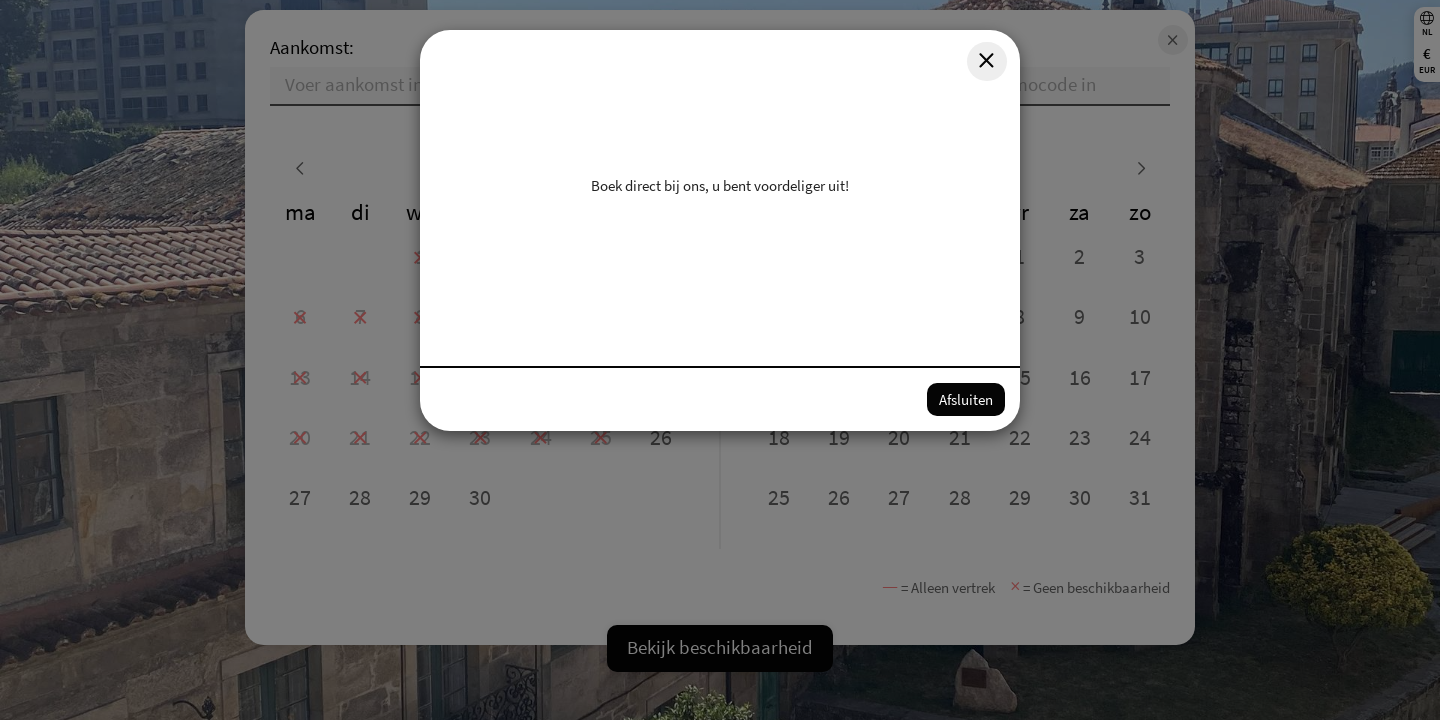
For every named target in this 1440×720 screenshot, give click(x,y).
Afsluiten (966, 399)
